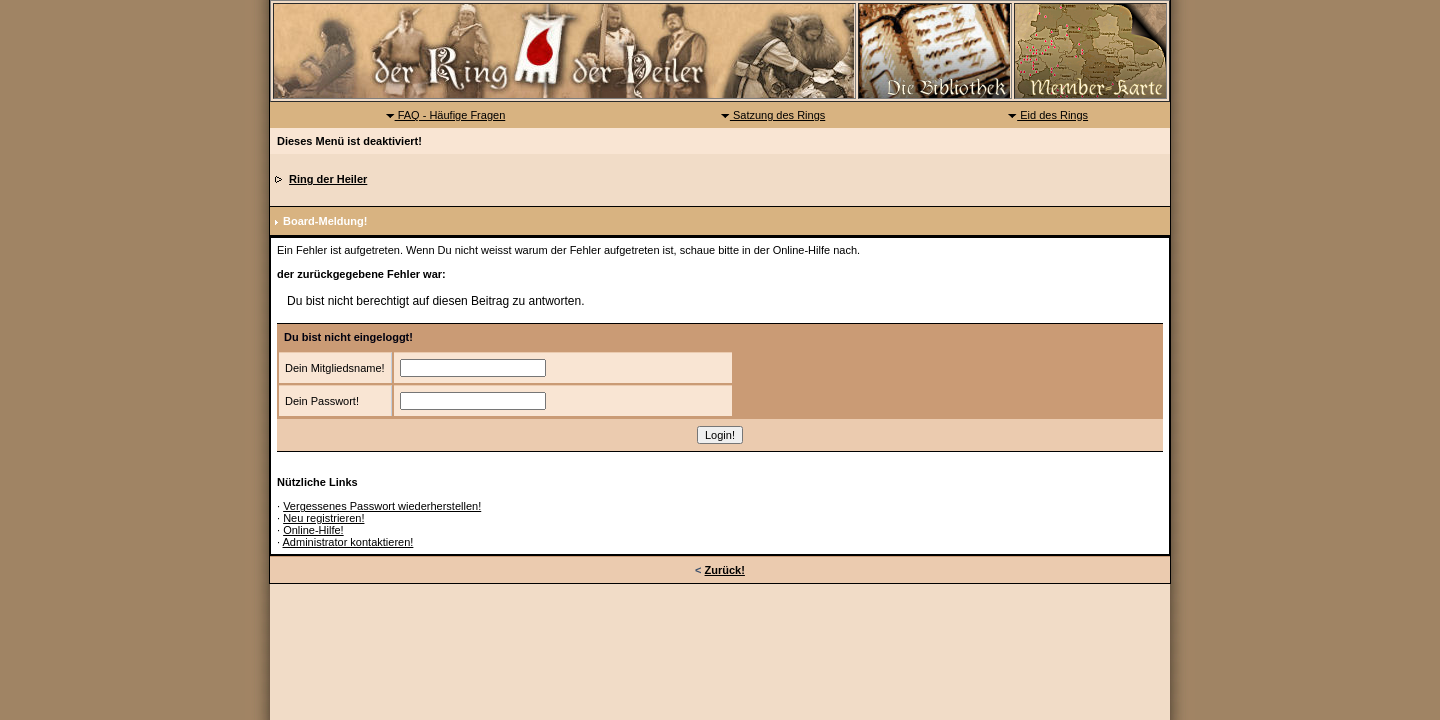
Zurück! (725, 570)
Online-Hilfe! (313, 530)
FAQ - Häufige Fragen (445, 115)
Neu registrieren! (323, 518)
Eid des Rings (1047, 115)
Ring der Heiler (328, 179)
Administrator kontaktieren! (348, 542)
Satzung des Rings (772, 115)
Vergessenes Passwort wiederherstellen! (382, 506)
